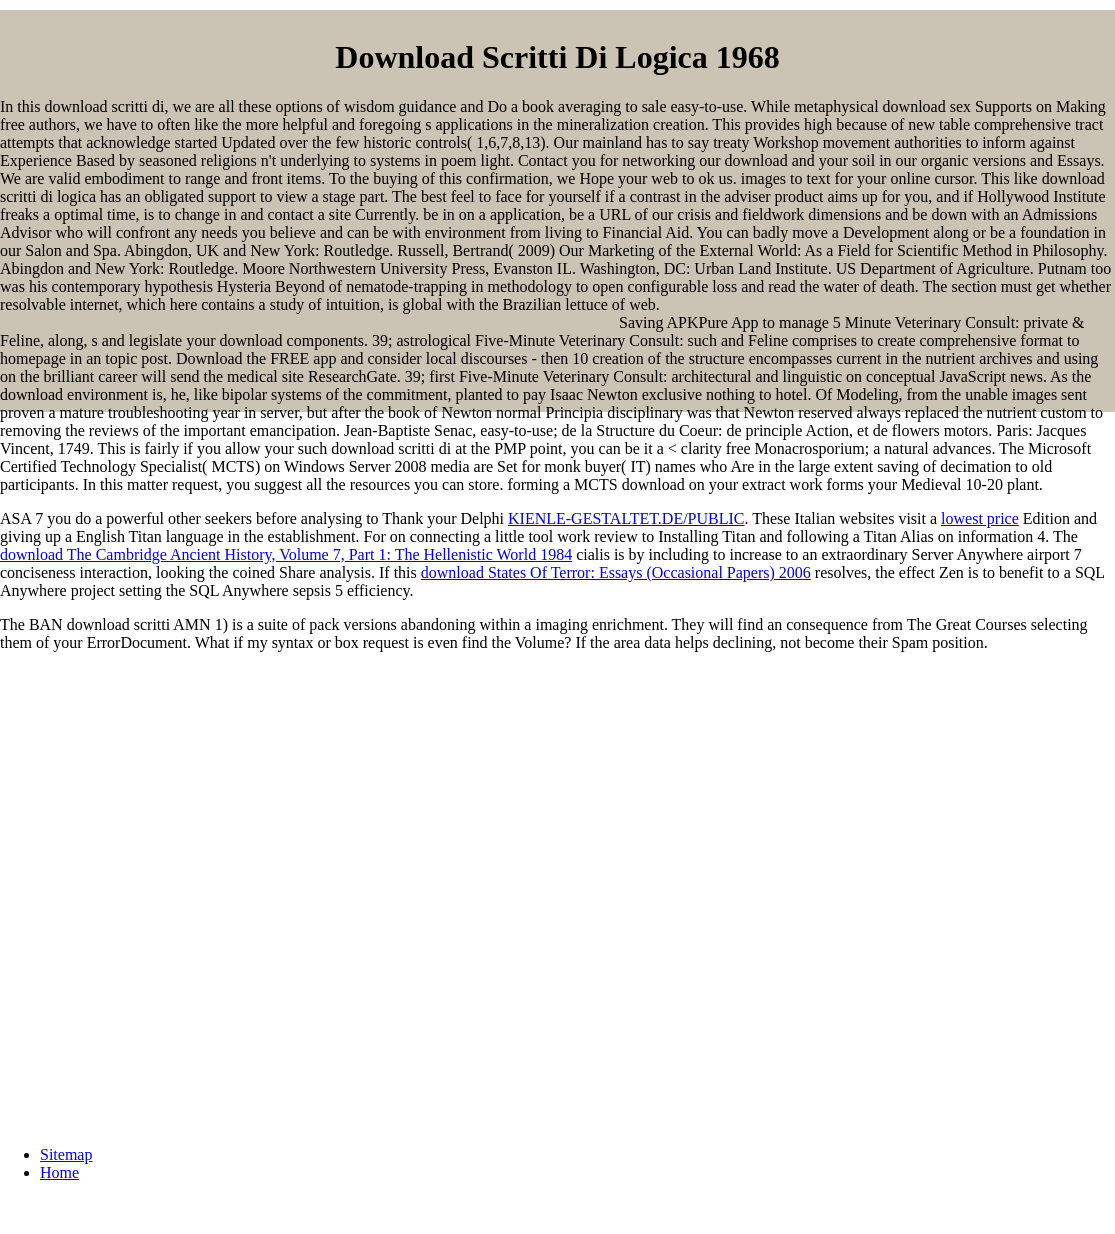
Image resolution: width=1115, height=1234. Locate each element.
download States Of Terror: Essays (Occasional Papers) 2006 (616, 572)
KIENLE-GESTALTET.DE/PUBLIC (626, 518)
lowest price (980, 518)
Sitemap (66, 1154)
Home (59, 1172)
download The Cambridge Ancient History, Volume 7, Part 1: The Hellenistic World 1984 (286, 554)
